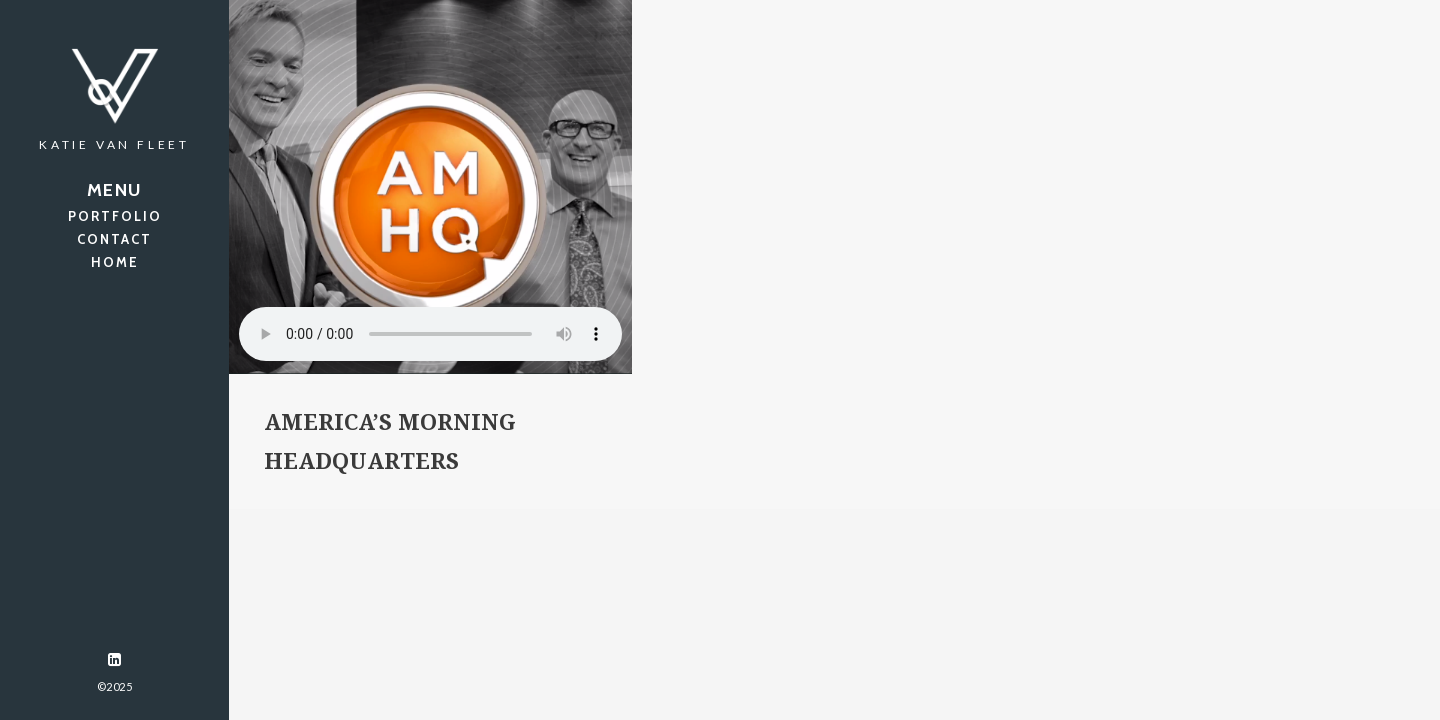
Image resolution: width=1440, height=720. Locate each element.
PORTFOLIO (115, 216)
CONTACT (114, 239)
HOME (115, 262)
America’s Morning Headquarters (390, 442)
